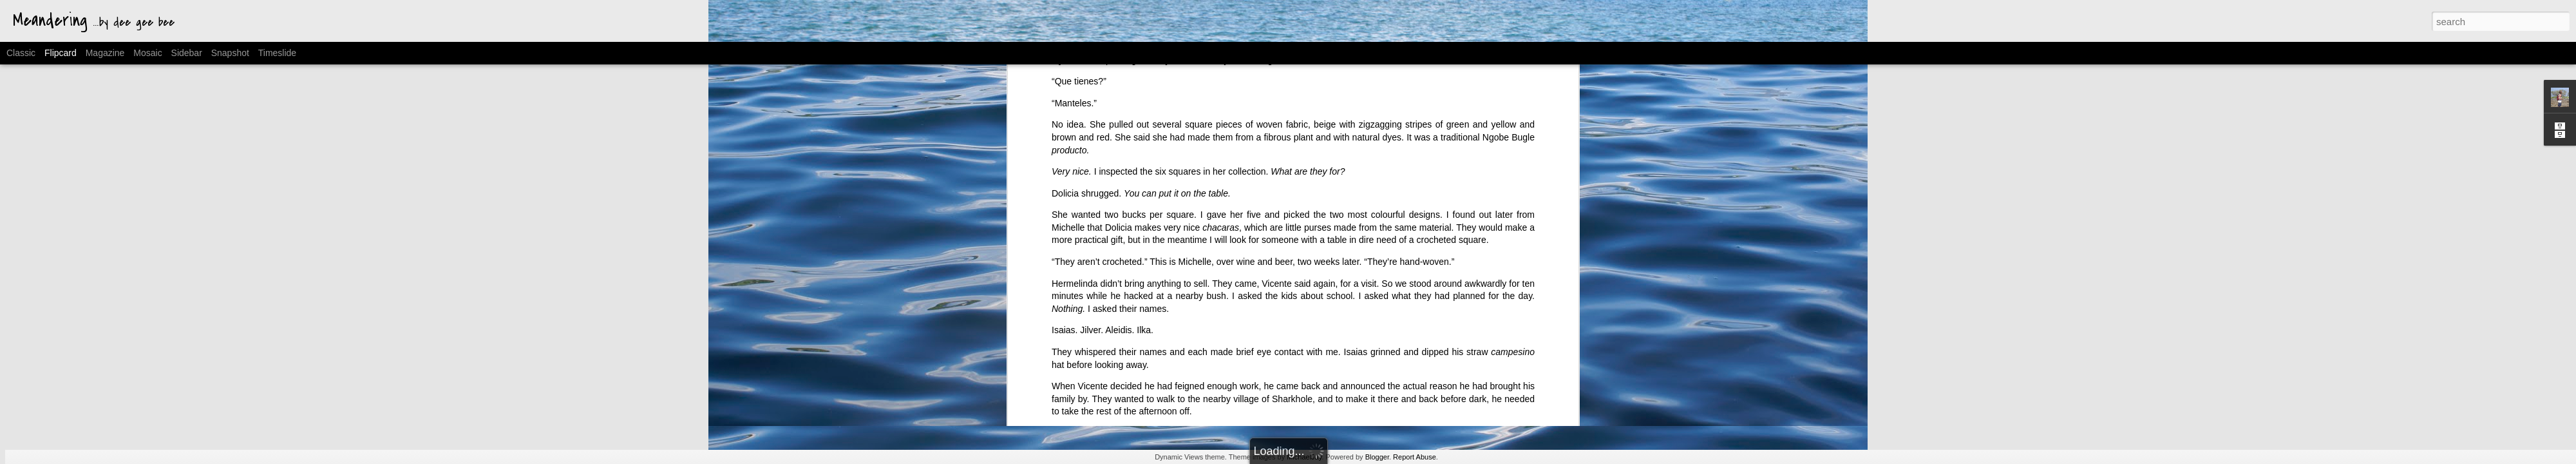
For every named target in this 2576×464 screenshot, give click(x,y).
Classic (20, 53)
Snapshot (230, 53)
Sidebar (186, 53)
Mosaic (147, 53)
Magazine (105, 53)
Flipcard (60, 53)
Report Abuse (1414, 457)
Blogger (1377, 457)
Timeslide (277, 53)
